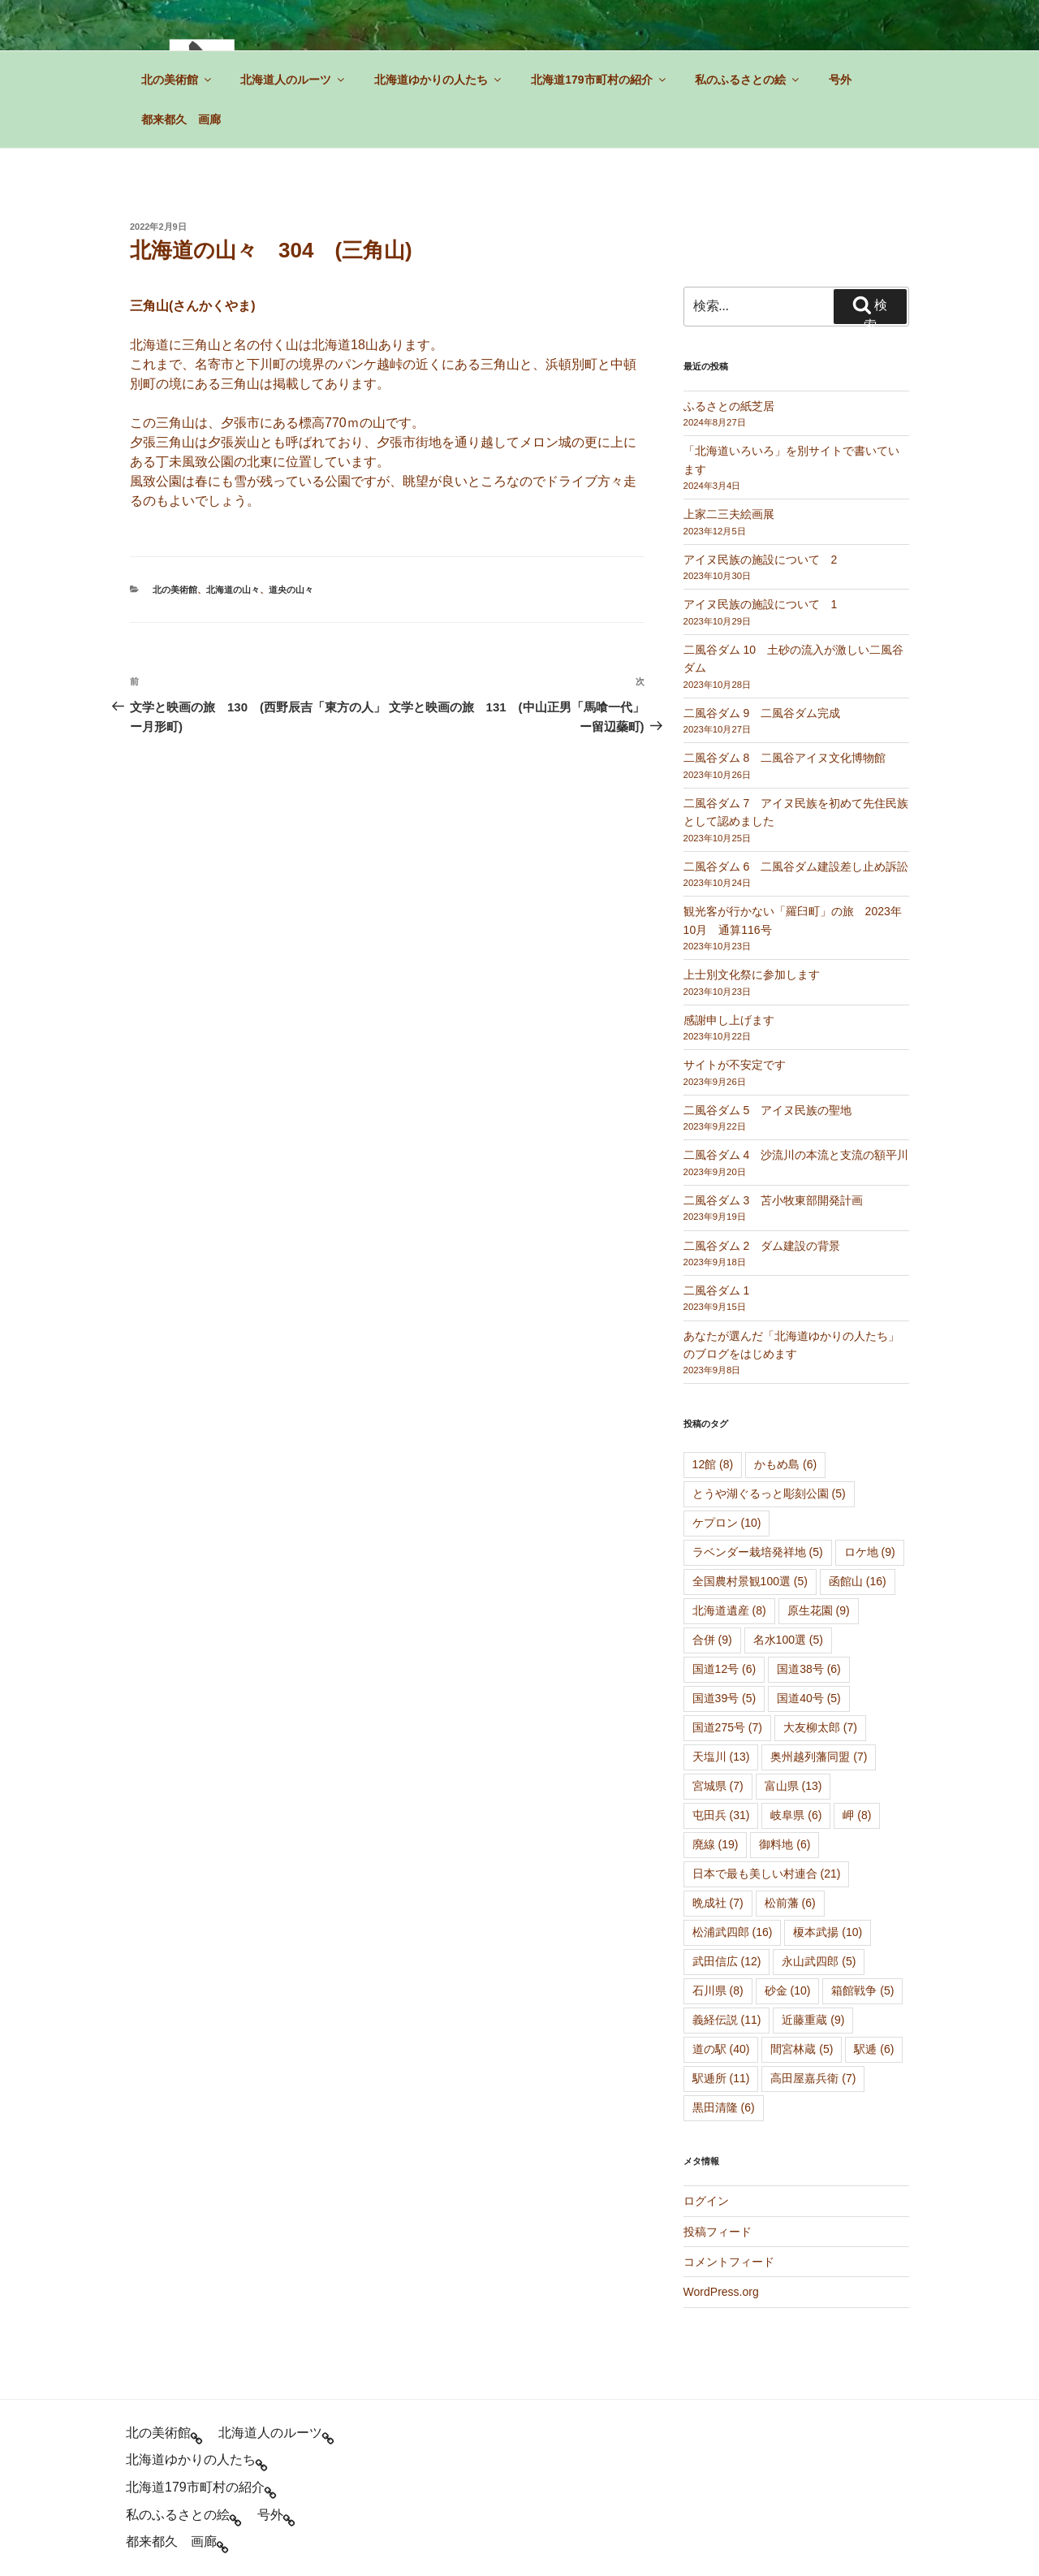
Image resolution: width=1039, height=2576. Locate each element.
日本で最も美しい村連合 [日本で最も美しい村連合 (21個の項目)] (766, 1873)
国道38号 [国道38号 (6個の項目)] (809, 1668)
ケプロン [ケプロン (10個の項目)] (726, 1522)
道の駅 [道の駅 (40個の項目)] (721, 2048)
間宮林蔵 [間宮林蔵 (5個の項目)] (801, 2048)
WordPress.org (721, 2291)
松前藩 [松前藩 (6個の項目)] (790, 1902)
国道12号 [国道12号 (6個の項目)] (724, 1668)
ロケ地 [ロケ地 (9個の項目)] (869, 1551)
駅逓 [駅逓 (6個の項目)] (874, 2048)
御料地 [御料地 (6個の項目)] (784, 1844)
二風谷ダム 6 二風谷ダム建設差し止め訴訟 (796, 866)
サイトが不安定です (734, 1064)
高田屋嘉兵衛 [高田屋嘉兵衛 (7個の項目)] (813, 2078)
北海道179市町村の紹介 (599, 79)
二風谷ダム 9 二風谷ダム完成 (762, 713)
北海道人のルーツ (293, 79)
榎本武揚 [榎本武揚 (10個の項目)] (827, 1932)
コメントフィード (728, 2261)
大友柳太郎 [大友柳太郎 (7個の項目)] (820, 1727)
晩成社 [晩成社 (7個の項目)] (718, 1902)
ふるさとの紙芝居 (728, 406)
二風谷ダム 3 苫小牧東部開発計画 (773, 1200)
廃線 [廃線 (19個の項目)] (715, 1844)
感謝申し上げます (728, 1020)
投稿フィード (717, 2231)
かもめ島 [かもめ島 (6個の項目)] (785, 1464)
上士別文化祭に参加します (751, 974)
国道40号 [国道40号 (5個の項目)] (809, 1698)
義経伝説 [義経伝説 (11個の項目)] (726, 2019)
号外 (840, 79)
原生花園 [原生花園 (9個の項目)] (818, 1610)
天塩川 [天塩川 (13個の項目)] (721, 1756)
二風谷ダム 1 (716, 1290)
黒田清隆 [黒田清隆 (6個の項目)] (723, 2107)
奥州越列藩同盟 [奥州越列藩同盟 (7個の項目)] (818, 1756)
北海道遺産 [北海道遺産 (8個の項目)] (729, 1610)
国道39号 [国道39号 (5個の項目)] (724, 1698)
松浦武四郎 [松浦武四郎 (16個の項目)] (732, 1932)
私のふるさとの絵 (748, 79)
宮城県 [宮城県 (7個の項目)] (718, 1785)
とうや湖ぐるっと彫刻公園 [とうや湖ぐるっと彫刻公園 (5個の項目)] (769, 1493)
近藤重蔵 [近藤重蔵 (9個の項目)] (813, 2019)
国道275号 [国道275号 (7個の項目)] (727, 1727)
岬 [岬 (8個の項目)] (857, 1815)
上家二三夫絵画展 (728, 514)
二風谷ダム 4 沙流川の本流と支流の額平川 (796, 1154)
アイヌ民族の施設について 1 (760, 604)
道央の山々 (291, 589)
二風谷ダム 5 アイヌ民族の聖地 (767, 1110)
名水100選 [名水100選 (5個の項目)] (788, 1639)
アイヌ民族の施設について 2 (760, 559)
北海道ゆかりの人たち (438, 79)
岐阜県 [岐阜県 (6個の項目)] (795, 1815)
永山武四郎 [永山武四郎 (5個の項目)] (819, 1961)
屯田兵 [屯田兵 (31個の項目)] (721, 1815)
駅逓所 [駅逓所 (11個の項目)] (721, 2078)
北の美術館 (177, 79)
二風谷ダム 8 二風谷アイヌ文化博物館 (784, 757)
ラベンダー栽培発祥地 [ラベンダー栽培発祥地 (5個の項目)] (757, 1551)
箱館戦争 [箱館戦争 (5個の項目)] (862, 1990)
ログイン (706, 2200)
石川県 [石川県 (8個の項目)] (718, 1990)
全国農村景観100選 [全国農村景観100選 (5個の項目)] (750, 1581)
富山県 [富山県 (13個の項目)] (793, 1785)
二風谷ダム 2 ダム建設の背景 (762, 1245)
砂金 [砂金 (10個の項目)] (788, 1990)
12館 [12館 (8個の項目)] (713, 1464)
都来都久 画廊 (181, 119)
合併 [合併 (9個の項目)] (712, 1639)
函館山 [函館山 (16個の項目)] (857, 1581)
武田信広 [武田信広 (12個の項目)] (726, 1961)
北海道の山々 (233, 589)
